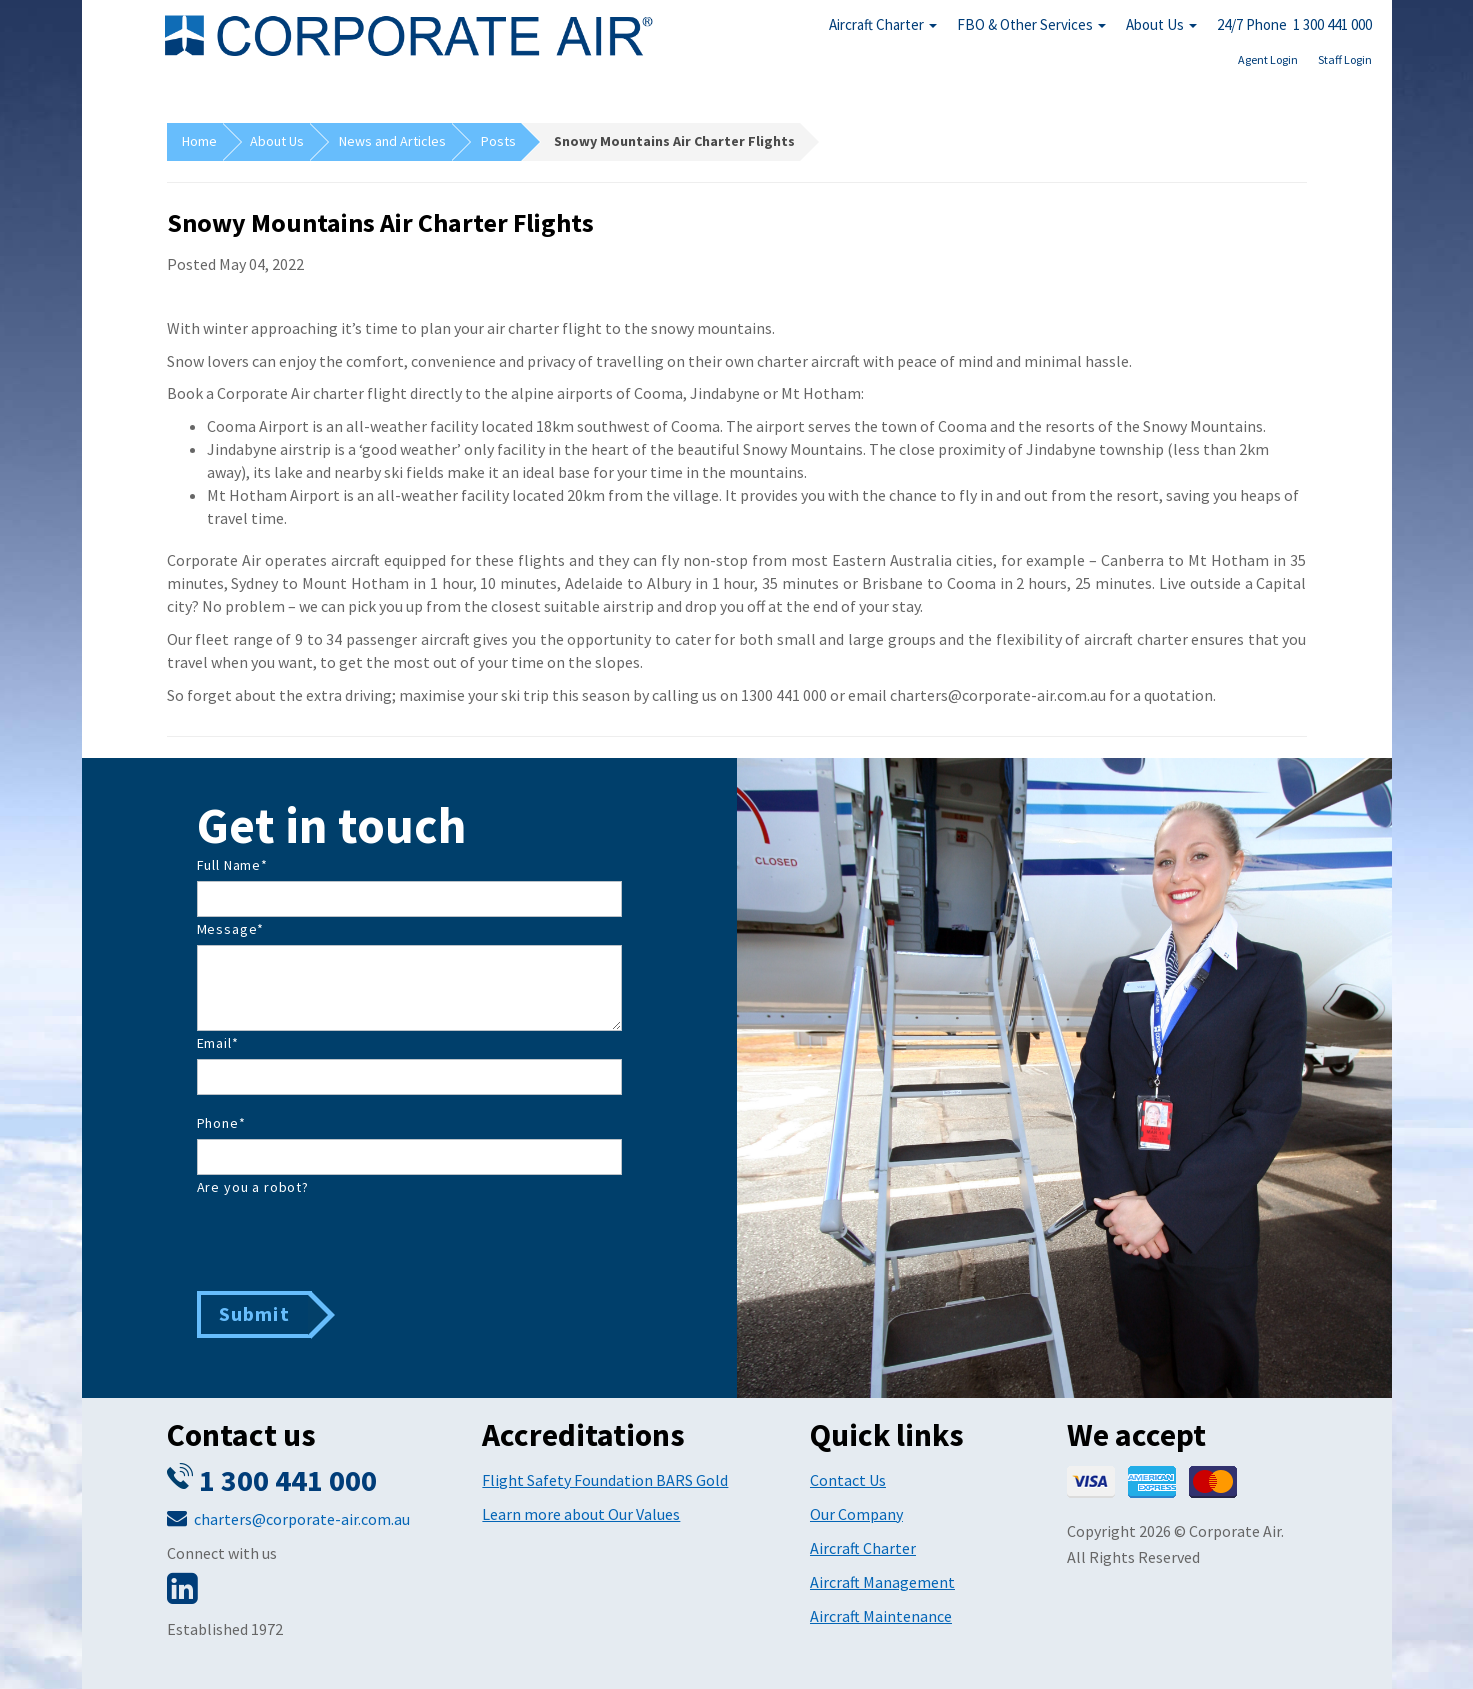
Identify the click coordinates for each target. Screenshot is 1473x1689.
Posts (498, 141)
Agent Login (1268, 59)
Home (199, 141)
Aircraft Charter (883, 24)
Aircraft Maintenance (881, 1616)
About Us (1161, 24)
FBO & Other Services (1031, 24)
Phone (221, 1123)
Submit (254, 1313)
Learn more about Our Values (581, 1514)
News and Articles (392, 141)
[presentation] (349, 1242)
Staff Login (1345, 59)
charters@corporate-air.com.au (302, 1519)
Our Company (856, 1514)
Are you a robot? (253, 1187)
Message (231, 929)
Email (218, 1043)
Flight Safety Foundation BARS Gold (605, 1480)
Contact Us (848, 1480)
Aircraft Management (882, 1582)
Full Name (232, 865)
